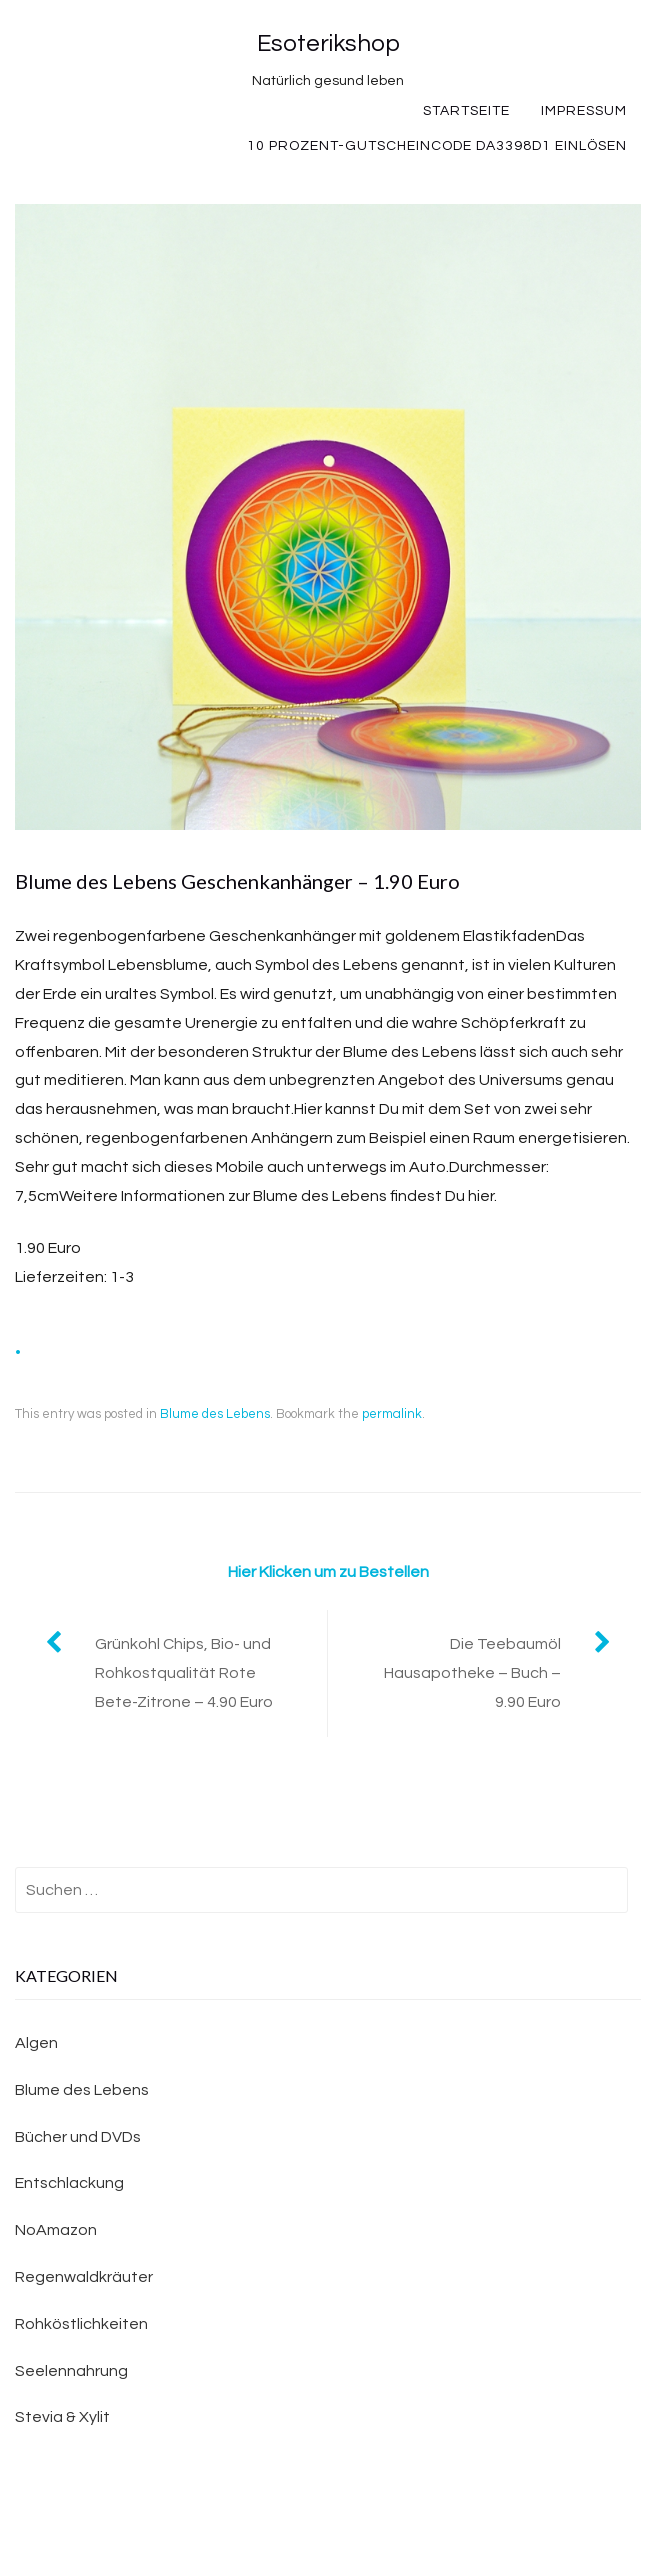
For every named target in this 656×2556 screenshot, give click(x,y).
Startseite (466, 111)
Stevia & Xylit (62, 2417)
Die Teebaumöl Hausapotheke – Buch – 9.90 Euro (472, 1673)
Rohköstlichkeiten (81, 2324)
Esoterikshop (328, 43)
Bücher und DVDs (78, 2137)
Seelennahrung (71, 2371)
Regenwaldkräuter (84, 2277)
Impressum (584, 111)
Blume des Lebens (215, 1414)
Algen (36, 2043)
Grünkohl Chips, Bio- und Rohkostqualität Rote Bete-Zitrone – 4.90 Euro (184, 1673)
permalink (392, 1414)
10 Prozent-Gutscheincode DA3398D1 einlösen (437, 146)
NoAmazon (56, 2230)
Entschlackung (69, 2183)
